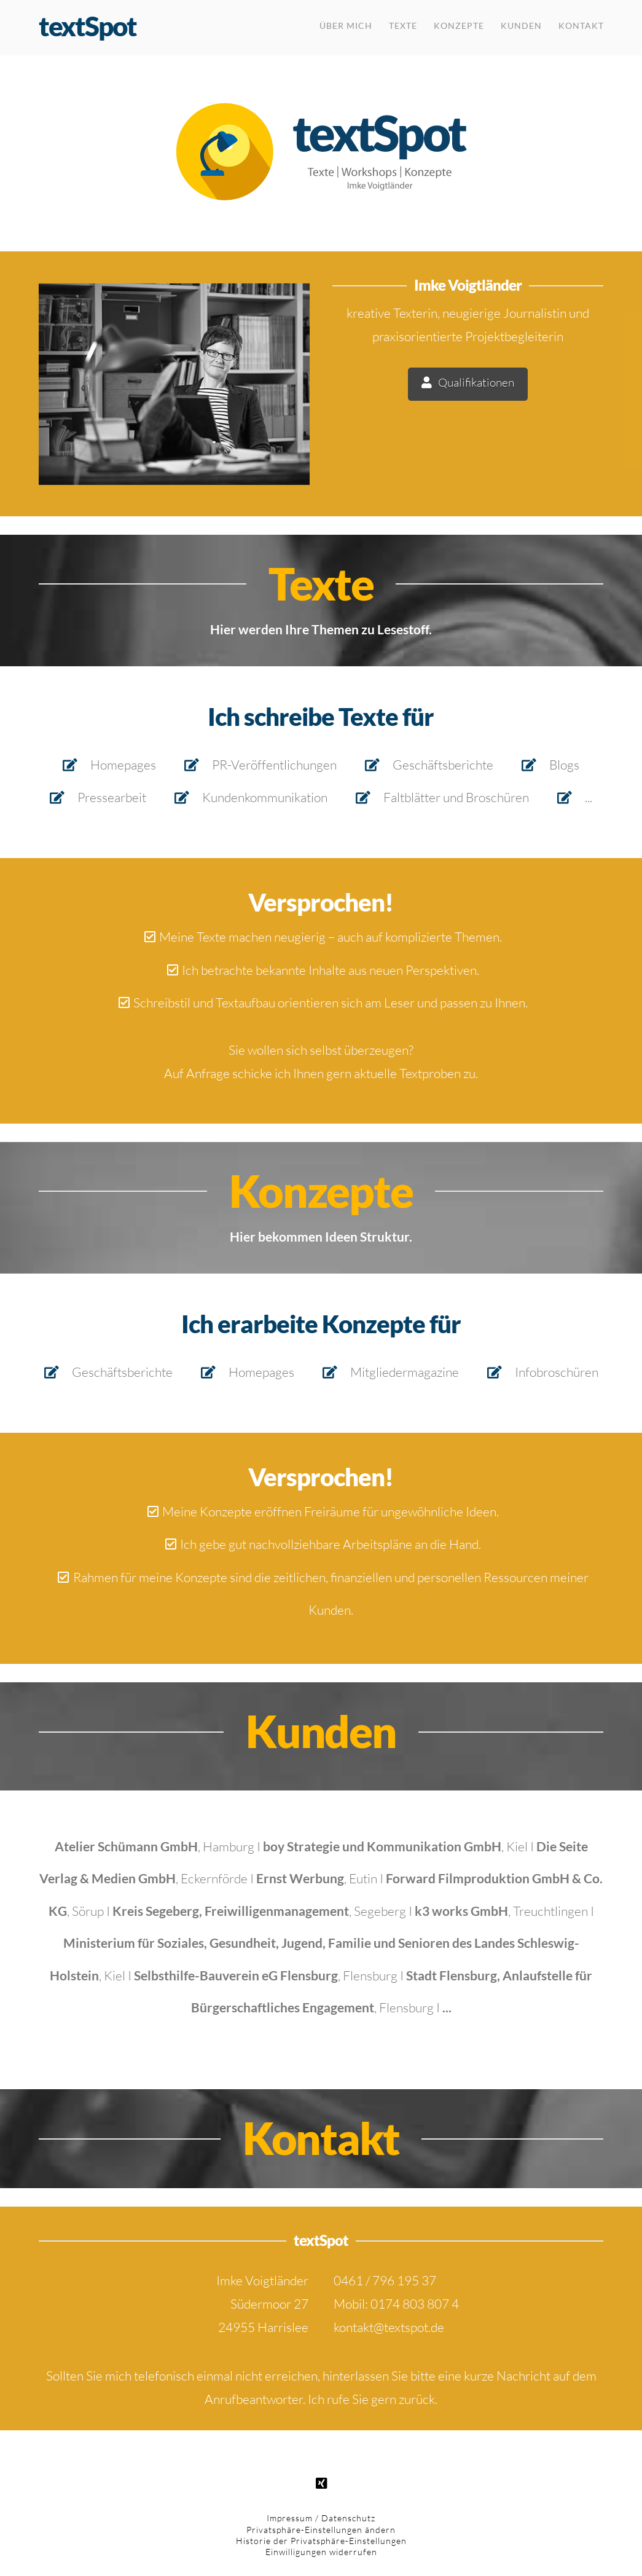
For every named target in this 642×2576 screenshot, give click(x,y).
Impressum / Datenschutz (321, 2518)
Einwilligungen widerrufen (321, 2551)
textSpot (87, 25)
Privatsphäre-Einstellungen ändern (321, 2529)
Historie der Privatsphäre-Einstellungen (321, 2540)
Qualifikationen (467, 382)
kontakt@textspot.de (389, 2327)
